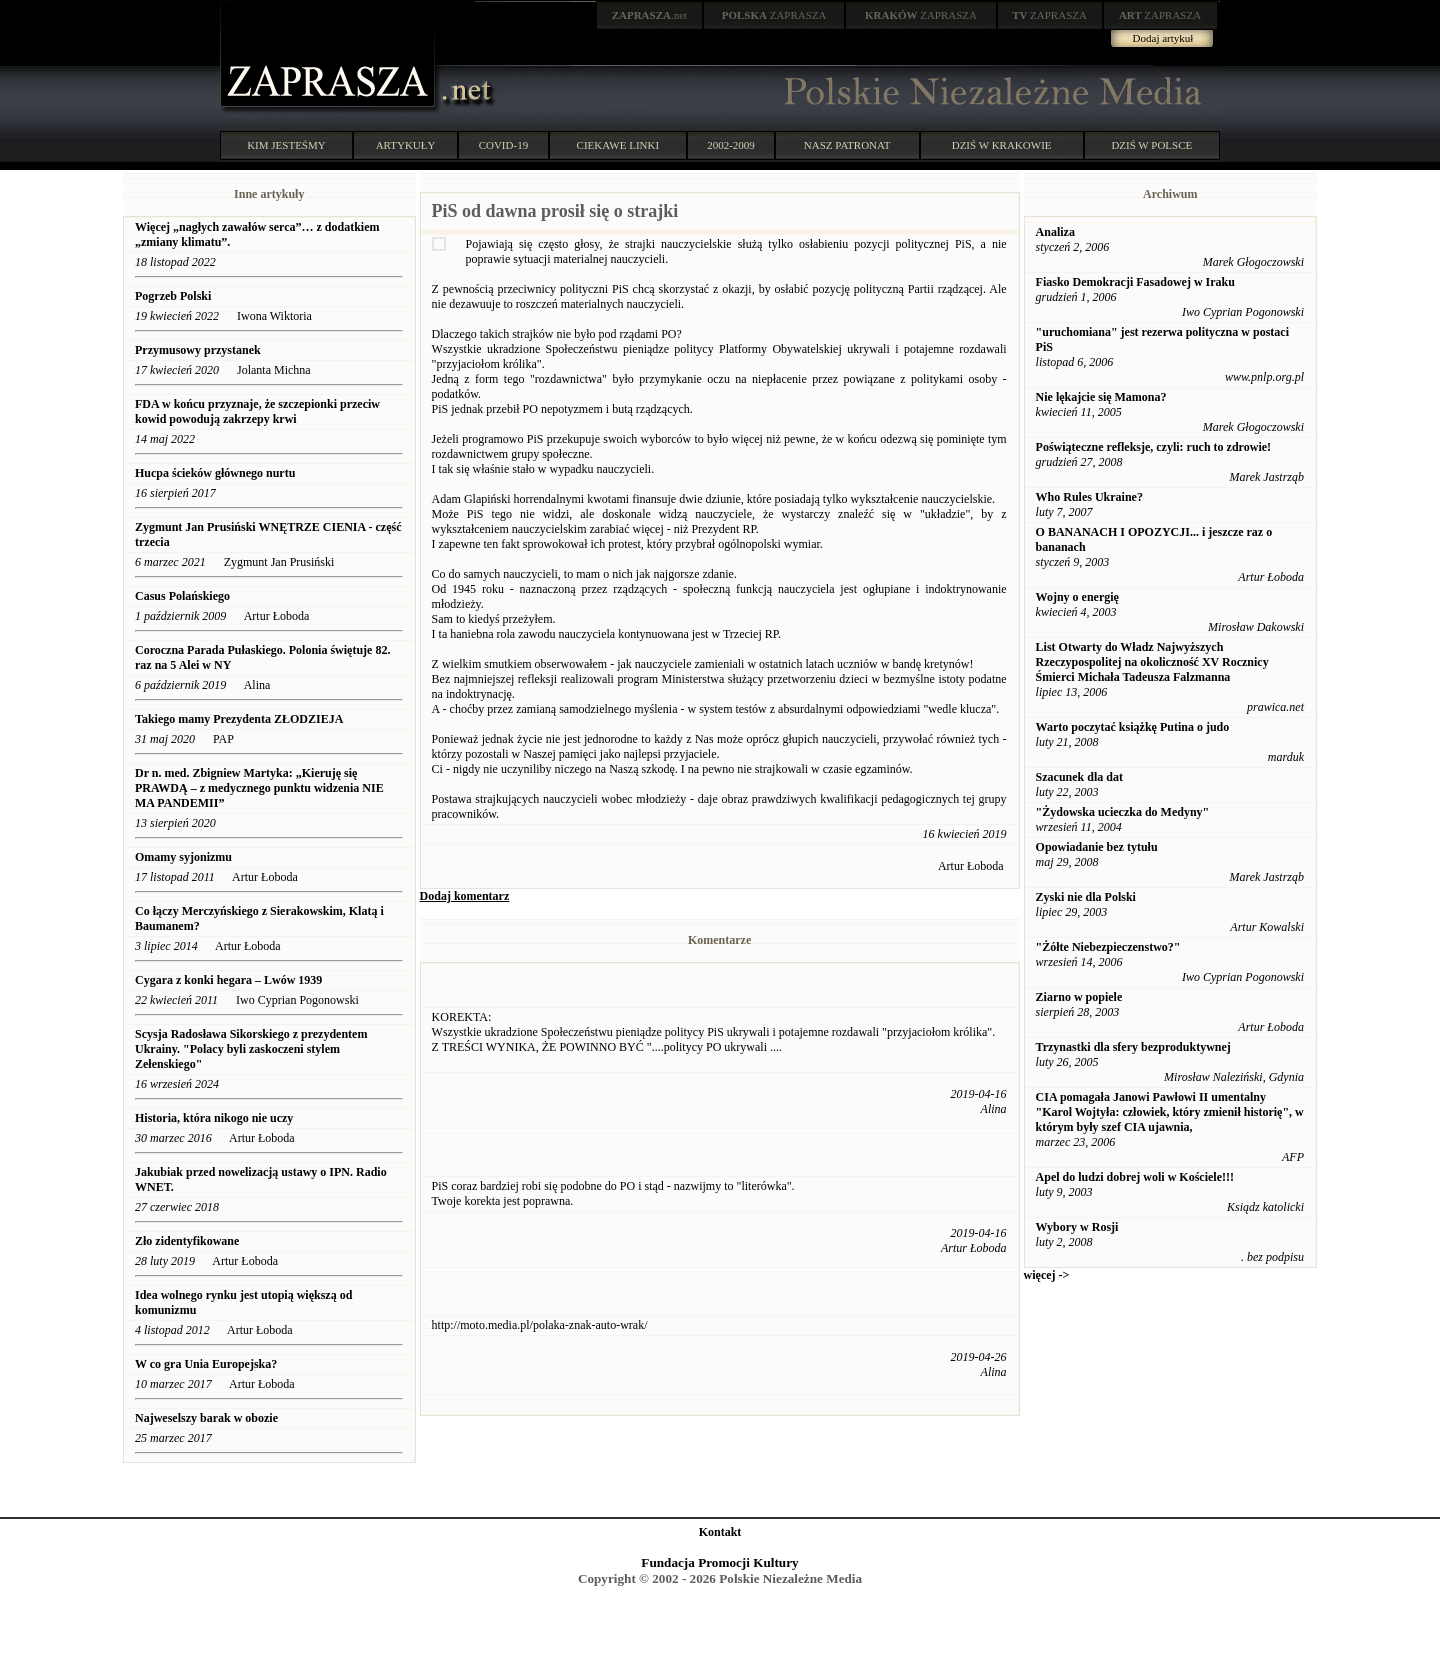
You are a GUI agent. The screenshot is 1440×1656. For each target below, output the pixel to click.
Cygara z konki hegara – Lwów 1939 (228, 980)
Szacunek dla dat (1079, 777)
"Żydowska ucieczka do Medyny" (1123, 812)
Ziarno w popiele (1079, 997)
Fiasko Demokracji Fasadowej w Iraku (1135, 282)
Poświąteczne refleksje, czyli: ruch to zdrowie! (1153, 447)
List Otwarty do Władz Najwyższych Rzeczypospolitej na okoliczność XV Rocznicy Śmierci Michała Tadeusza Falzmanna (1152, 662)
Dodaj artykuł (1163, 38)
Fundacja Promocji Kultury (719, 1562)
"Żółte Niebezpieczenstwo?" (1108, 947)
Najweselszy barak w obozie (206, 1418)
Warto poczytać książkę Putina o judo (1133, 727)
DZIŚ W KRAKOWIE (1002, 145)
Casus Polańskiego (182, 596)
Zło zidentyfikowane (187, 1241)
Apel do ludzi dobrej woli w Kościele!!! (1135, 1177)
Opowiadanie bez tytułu (1097, 847)
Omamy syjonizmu (183, 857)
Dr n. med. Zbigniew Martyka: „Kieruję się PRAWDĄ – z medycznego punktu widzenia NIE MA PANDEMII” (259, 788)
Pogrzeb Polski (173, 296)
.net (650, 15)
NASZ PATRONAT (847, 145)
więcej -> (1047, 1275)
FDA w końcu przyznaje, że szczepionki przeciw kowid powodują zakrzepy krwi (257, 411)
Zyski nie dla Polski (1086, 897)
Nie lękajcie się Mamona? (1101, 397)
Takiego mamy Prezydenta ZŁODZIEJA (239, 719)
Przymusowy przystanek (198, 350)
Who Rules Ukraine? (1089, 497)
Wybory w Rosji (1077, 1227)
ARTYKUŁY (406, 145)
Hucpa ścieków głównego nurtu (215, 473)
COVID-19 (504, 145)
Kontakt (720, 1532)
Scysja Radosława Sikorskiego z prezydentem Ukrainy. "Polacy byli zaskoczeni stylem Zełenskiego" (251, 1049)
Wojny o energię (1077, 597)
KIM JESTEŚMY (286, 145)
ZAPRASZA (774, 15)
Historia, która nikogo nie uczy (214, 1118)
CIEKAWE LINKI (618, 145)
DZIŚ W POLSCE (1151, 145)
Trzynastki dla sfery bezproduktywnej (1133, 1047)
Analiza (1055, 232)
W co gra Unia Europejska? (206, 1364)
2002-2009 (731, 145)
